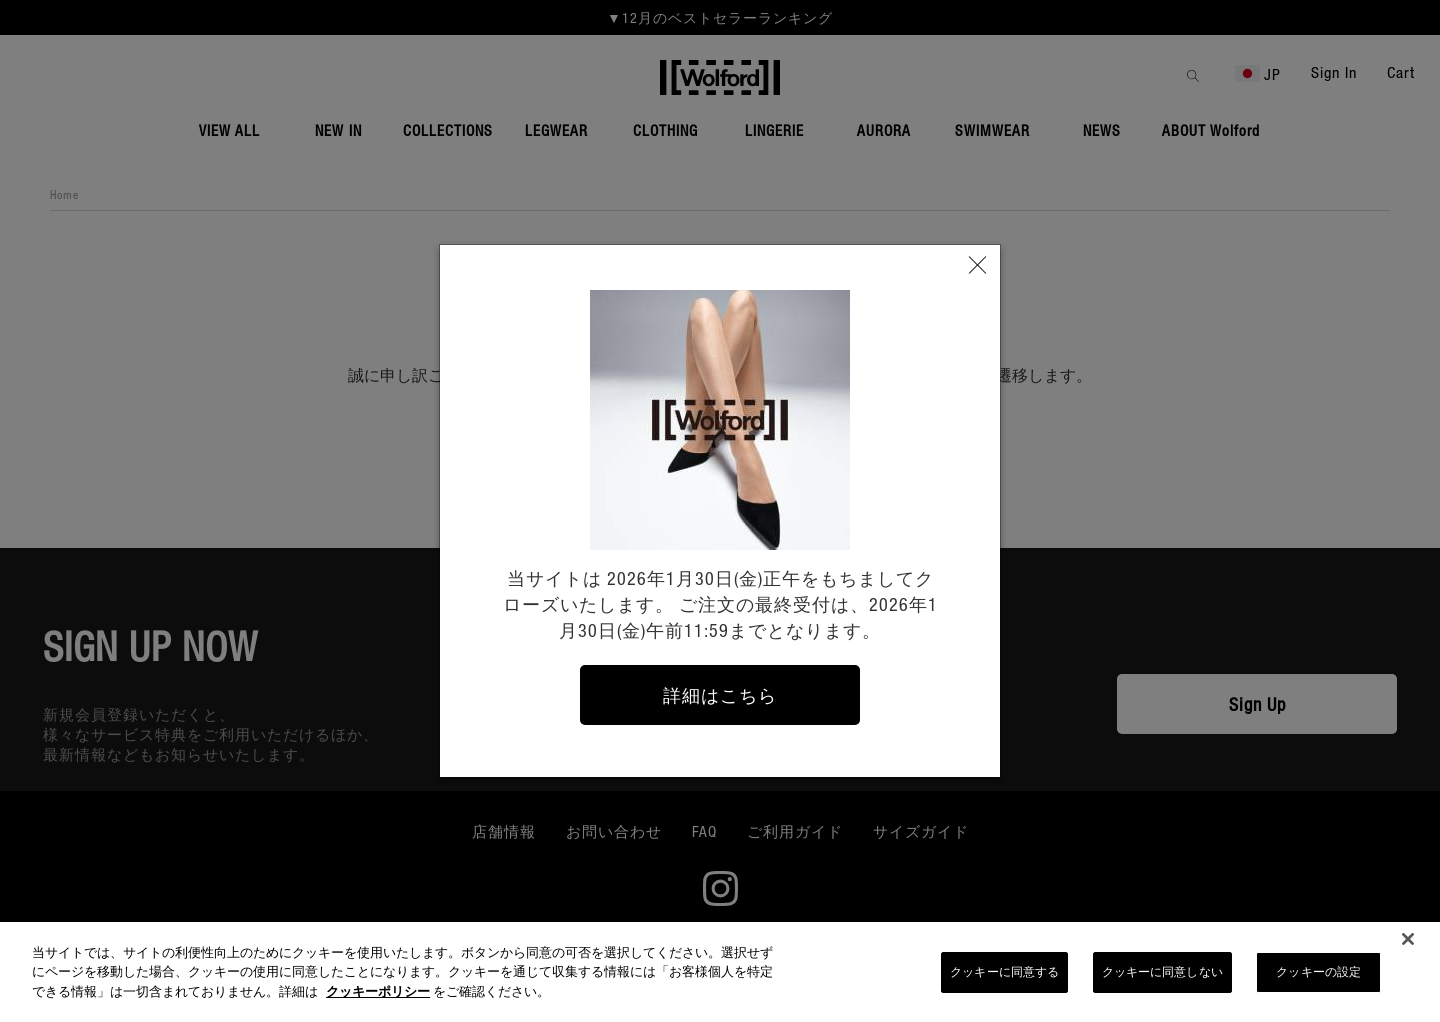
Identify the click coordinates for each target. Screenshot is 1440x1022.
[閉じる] (1408, 947)
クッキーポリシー (378, 998)
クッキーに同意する (1004, 979)
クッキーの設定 (1318, 979)
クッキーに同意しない (1162, 979)
